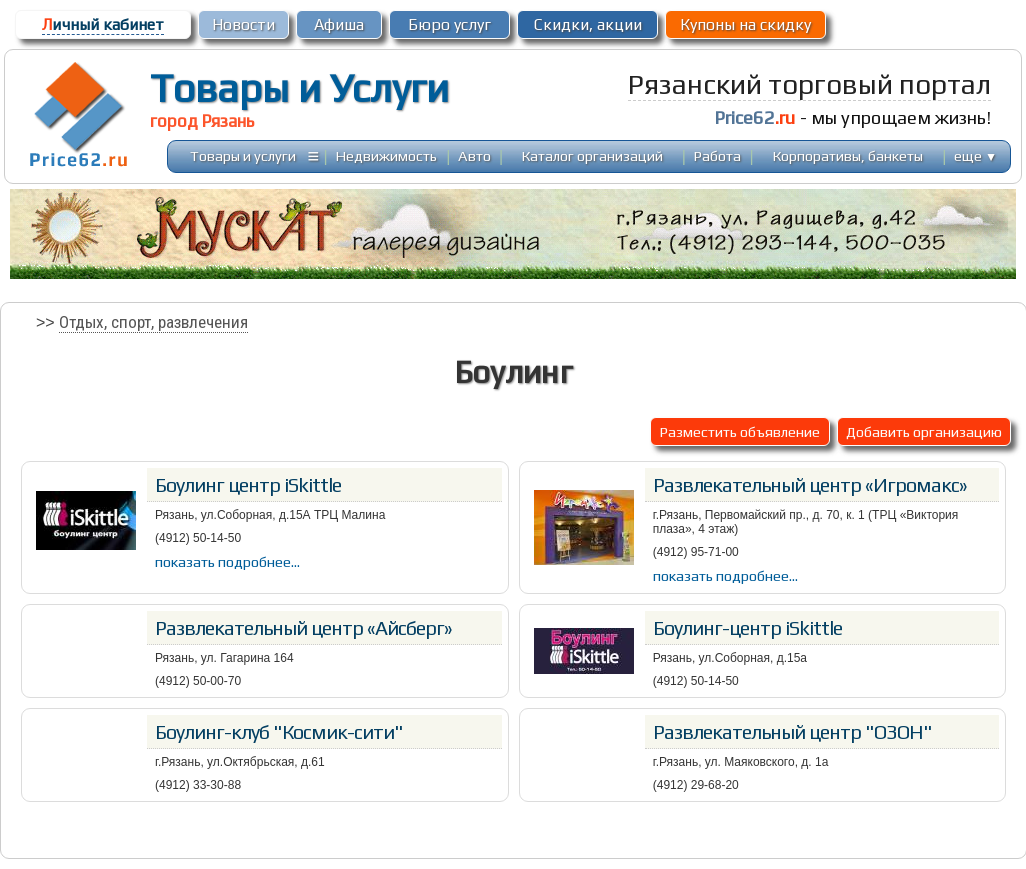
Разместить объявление (740, 431)
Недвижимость (386, 155)
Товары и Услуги (299, 88)
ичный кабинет (103, 24)
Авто (474, 155)
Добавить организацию (924, 431)
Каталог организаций (592, 155)
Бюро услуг (449, 24)
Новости (243, 24)
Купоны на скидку (745, 24)
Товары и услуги (243, 155)
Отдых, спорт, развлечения (153, 322)
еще (975, 155)
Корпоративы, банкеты (848, 155)
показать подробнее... (227, 561)
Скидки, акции (588, 24)
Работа (717, 155)
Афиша (339, 24)
